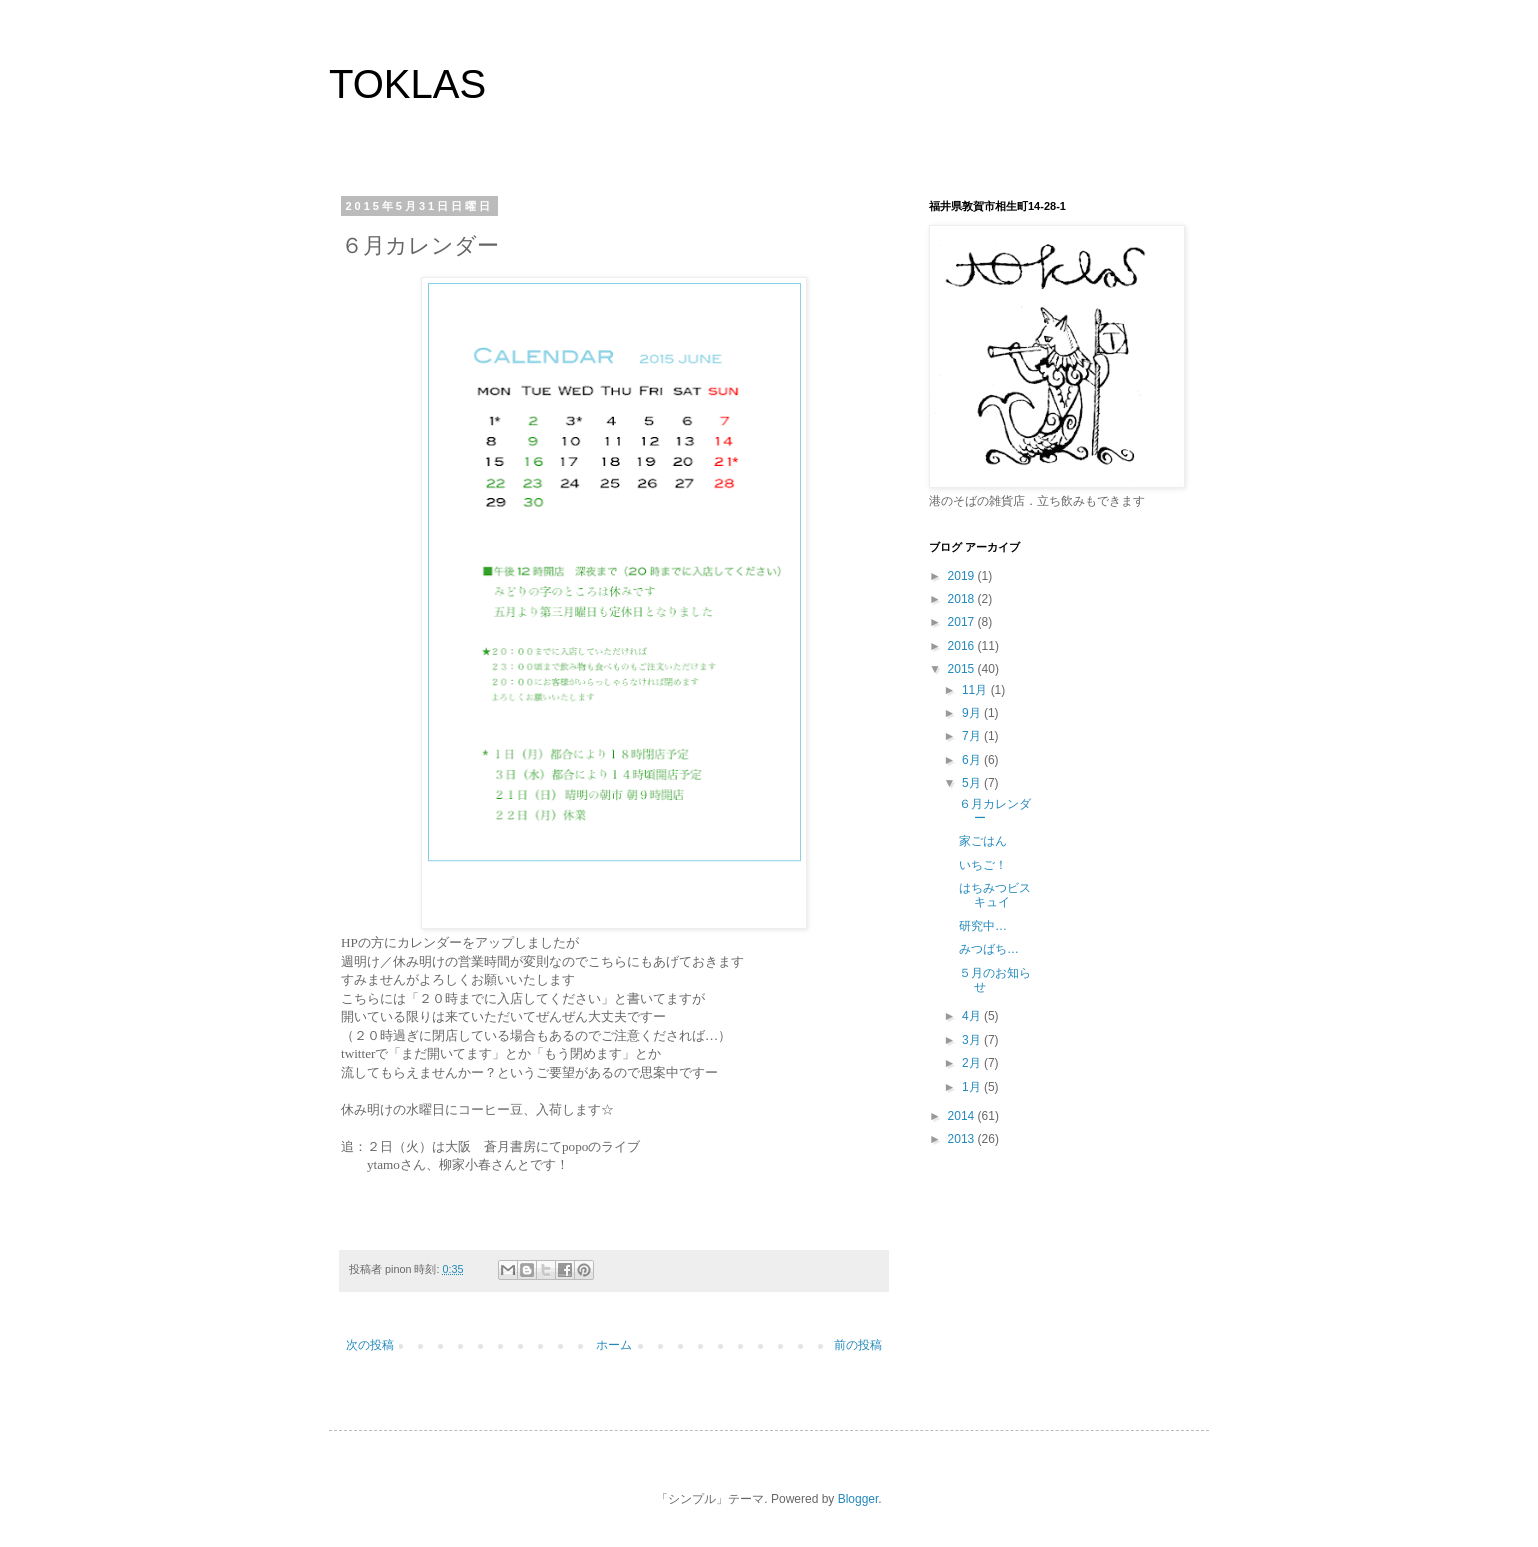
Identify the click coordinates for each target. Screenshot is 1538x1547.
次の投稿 (370, 1345)
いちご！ (983, 865)
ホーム (614, 1345)
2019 (963, 576)
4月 (973, 1016)
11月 (976, 690)
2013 (963, 1139)
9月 (973, 713)
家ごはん (983, 841)
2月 (973, 1063)
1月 (973, 1087)
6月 (973, 760)
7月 (973, 736)
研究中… (983, 926)
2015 (963, 669)
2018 (963, 599)
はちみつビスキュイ (995, 895)
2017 (963, 622)
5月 (973, 783)
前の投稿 (858, 1345)
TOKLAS (407, 84)
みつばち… (989, 949)
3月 (973, 1040)
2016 (963, 646)
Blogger (858, 1499)
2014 (963, 1116)
